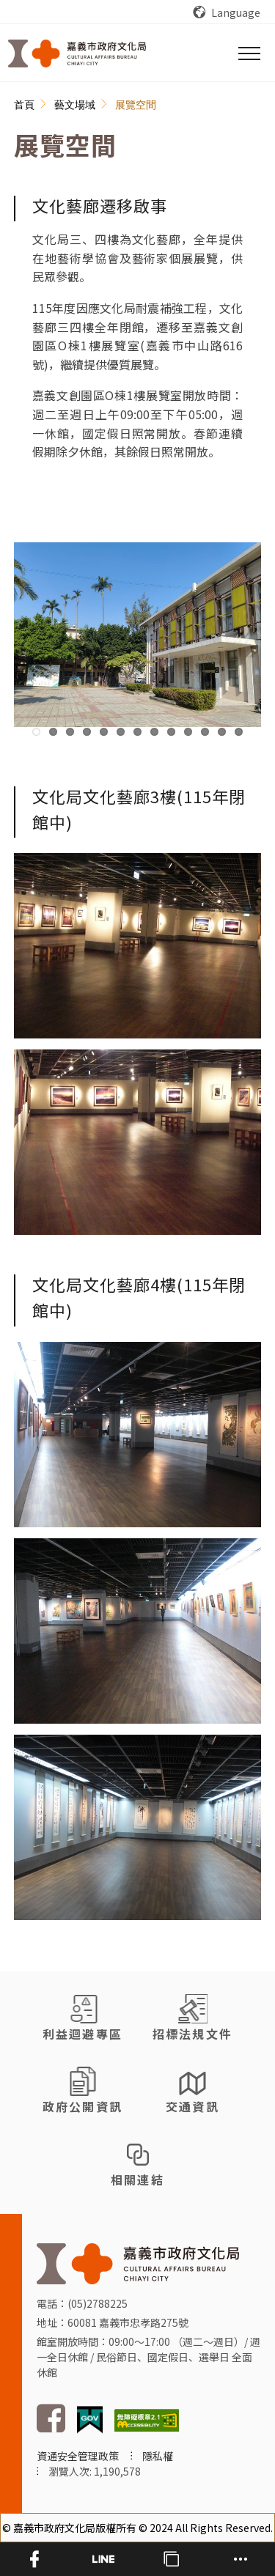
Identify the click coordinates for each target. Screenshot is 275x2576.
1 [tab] (36, 732)
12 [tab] (222, 732)
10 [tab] (188, 732)
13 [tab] (239, 732)
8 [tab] (154, 732)
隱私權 (157, 2455)
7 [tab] (137, 732)
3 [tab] (70, 732)
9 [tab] (171, 732)
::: (22, 105)
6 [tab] (121, 732)
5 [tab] (104, 732)
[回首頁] (77, 53)
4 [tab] (87, 732)
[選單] (249, 53)
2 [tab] (53, 732)
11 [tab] (205, 732)
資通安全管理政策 (78, 2455)
